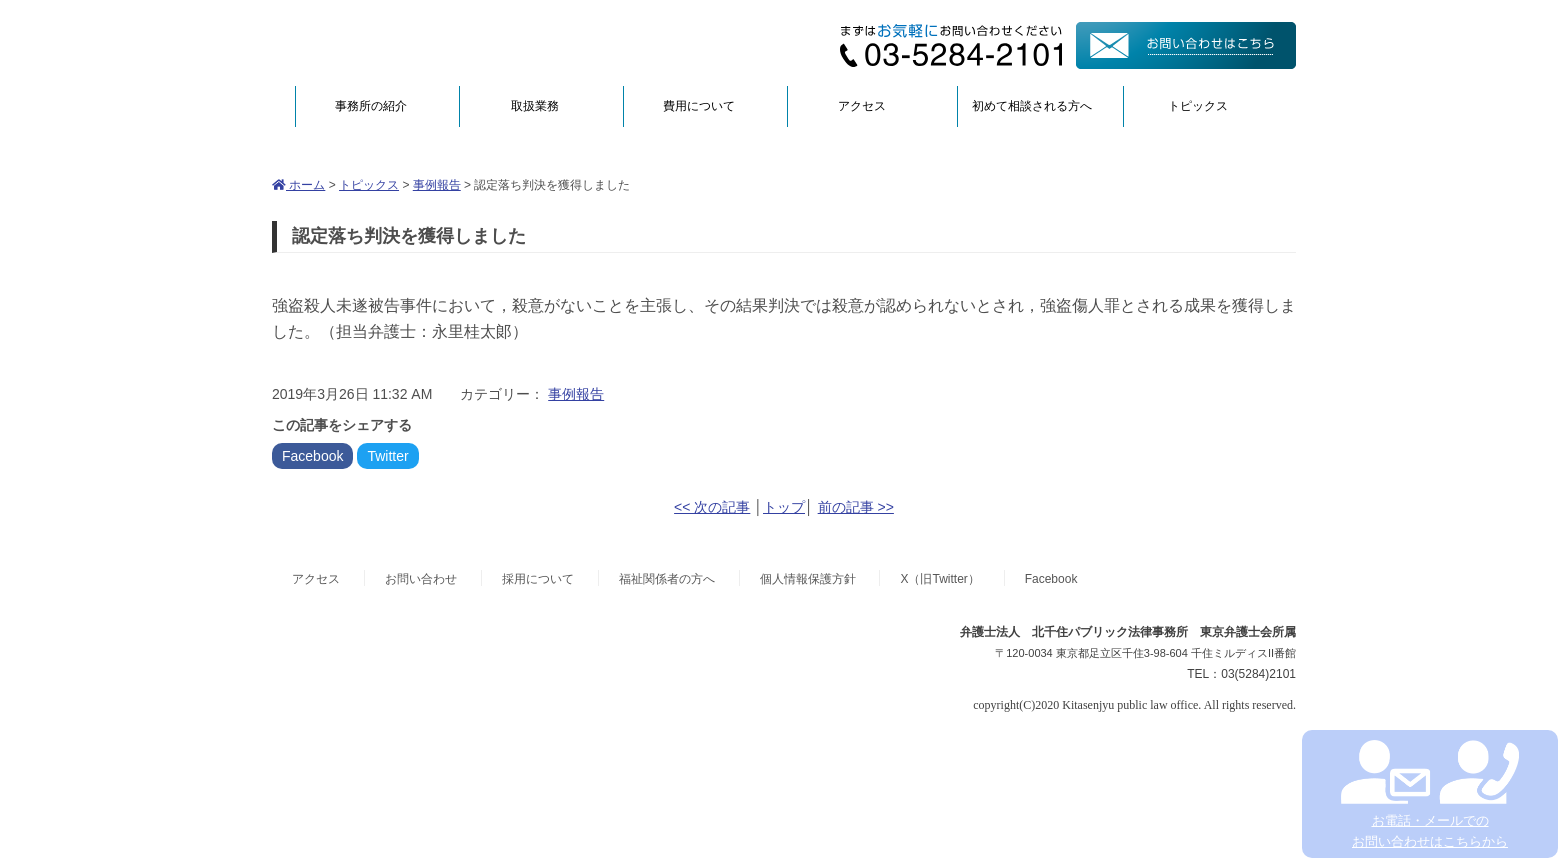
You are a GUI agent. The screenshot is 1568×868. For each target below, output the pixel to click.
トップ (784, 507)
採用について (538, 579)
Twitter (387, 456)
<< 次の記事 (712, 507)
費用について (699, 106)
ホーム (298, 185)
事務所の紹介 (371, 106)
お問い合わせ (421, 579)
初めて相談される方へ (1032, 106)
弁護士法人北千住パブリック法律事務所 (466, 42)
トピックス (1198, 106)
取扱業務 (535, 106)
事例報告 (437, 185)
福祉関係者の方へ (667, 579)
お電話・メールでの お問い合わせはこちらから (1429, 794)
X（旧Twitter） (939, 579)
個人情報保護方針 (808, 579)
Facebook (312, 456)
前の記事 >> (856, 507)
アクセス (862, 106)
